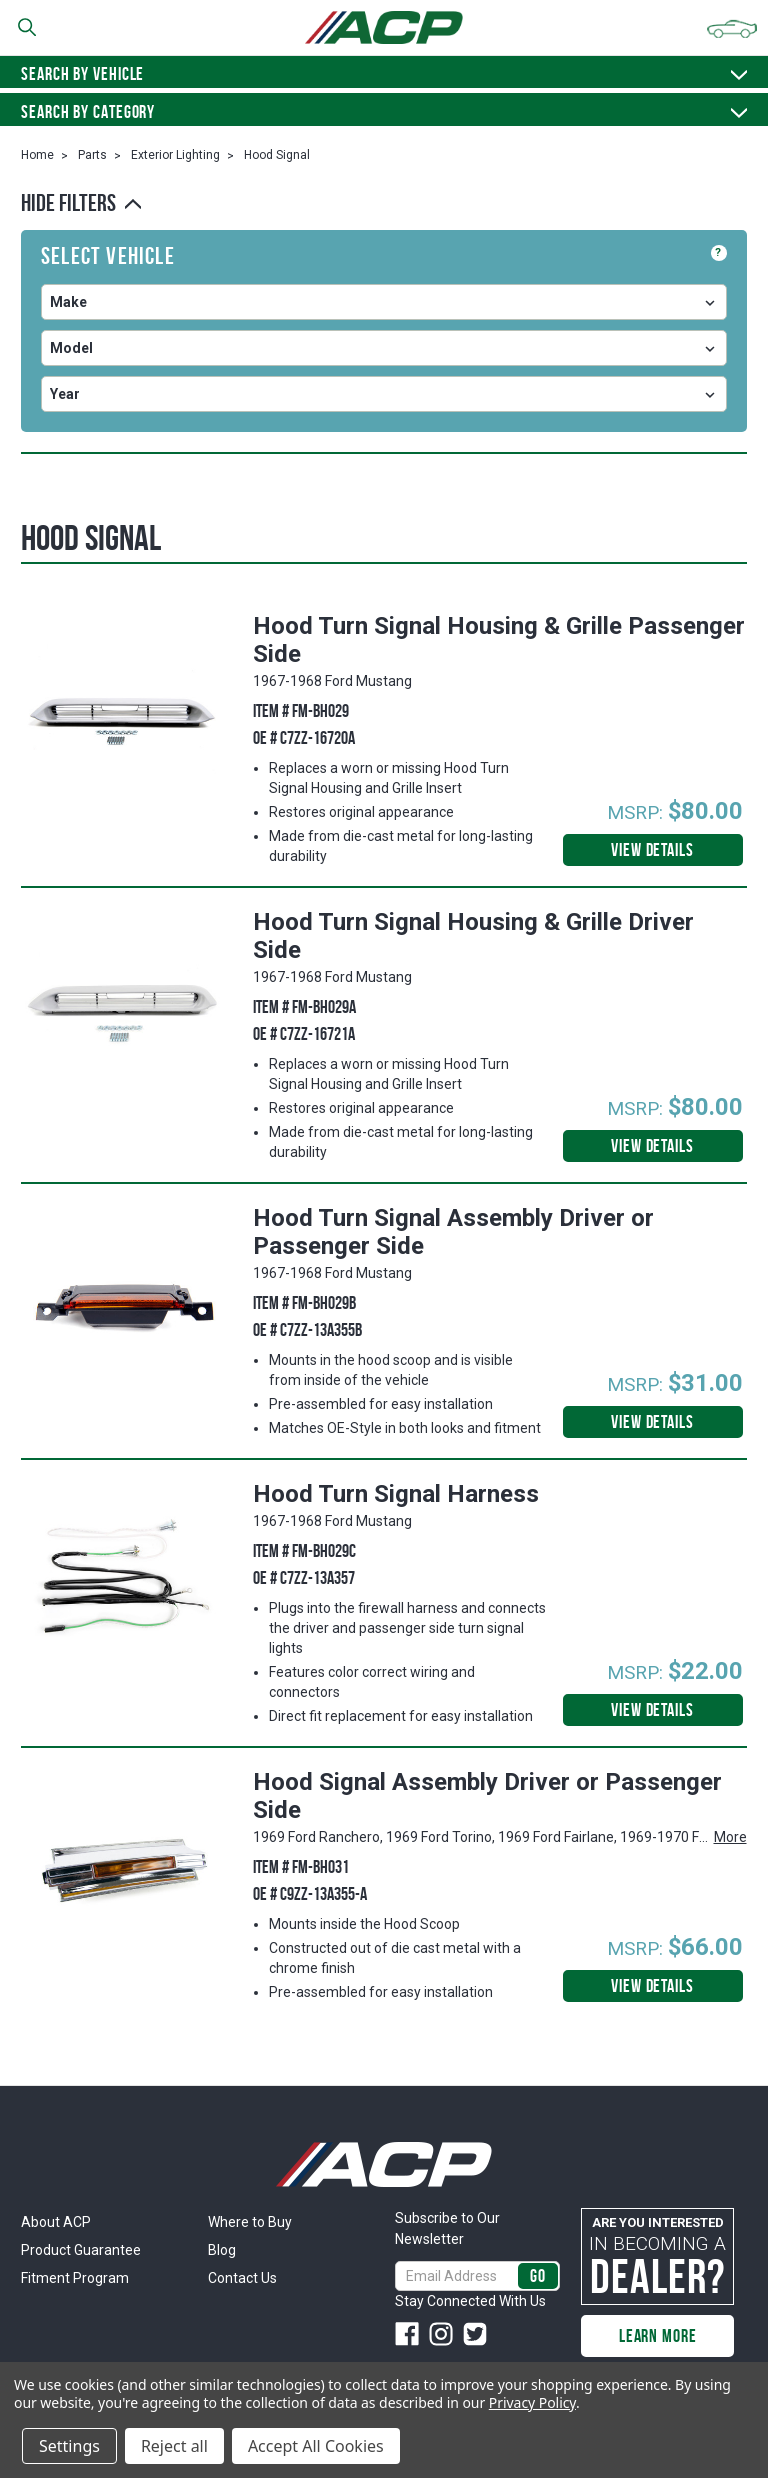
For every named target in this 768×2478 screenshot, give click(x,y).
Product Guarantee (81, 2250)
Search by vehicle (384, 74)
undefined (384, 302)
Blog (222, 2250)
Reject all (174, 2446)
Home (37, 155)
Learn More (658, 2336)
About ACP (56, 2222)
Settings (69, 2446)
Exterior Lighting (175, 155)
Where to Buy (250, 2222)
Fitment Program (75, 2278)
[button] (384, 203)
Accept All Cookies (316, 2446)
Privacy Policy (532, 2402)
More (730, 1837)
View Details (652, 850)
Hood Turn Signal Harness (396, 1494)
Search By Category (384, 112)
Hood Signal (277, 155)
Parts (92, 155)
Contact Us (242, 2278)
